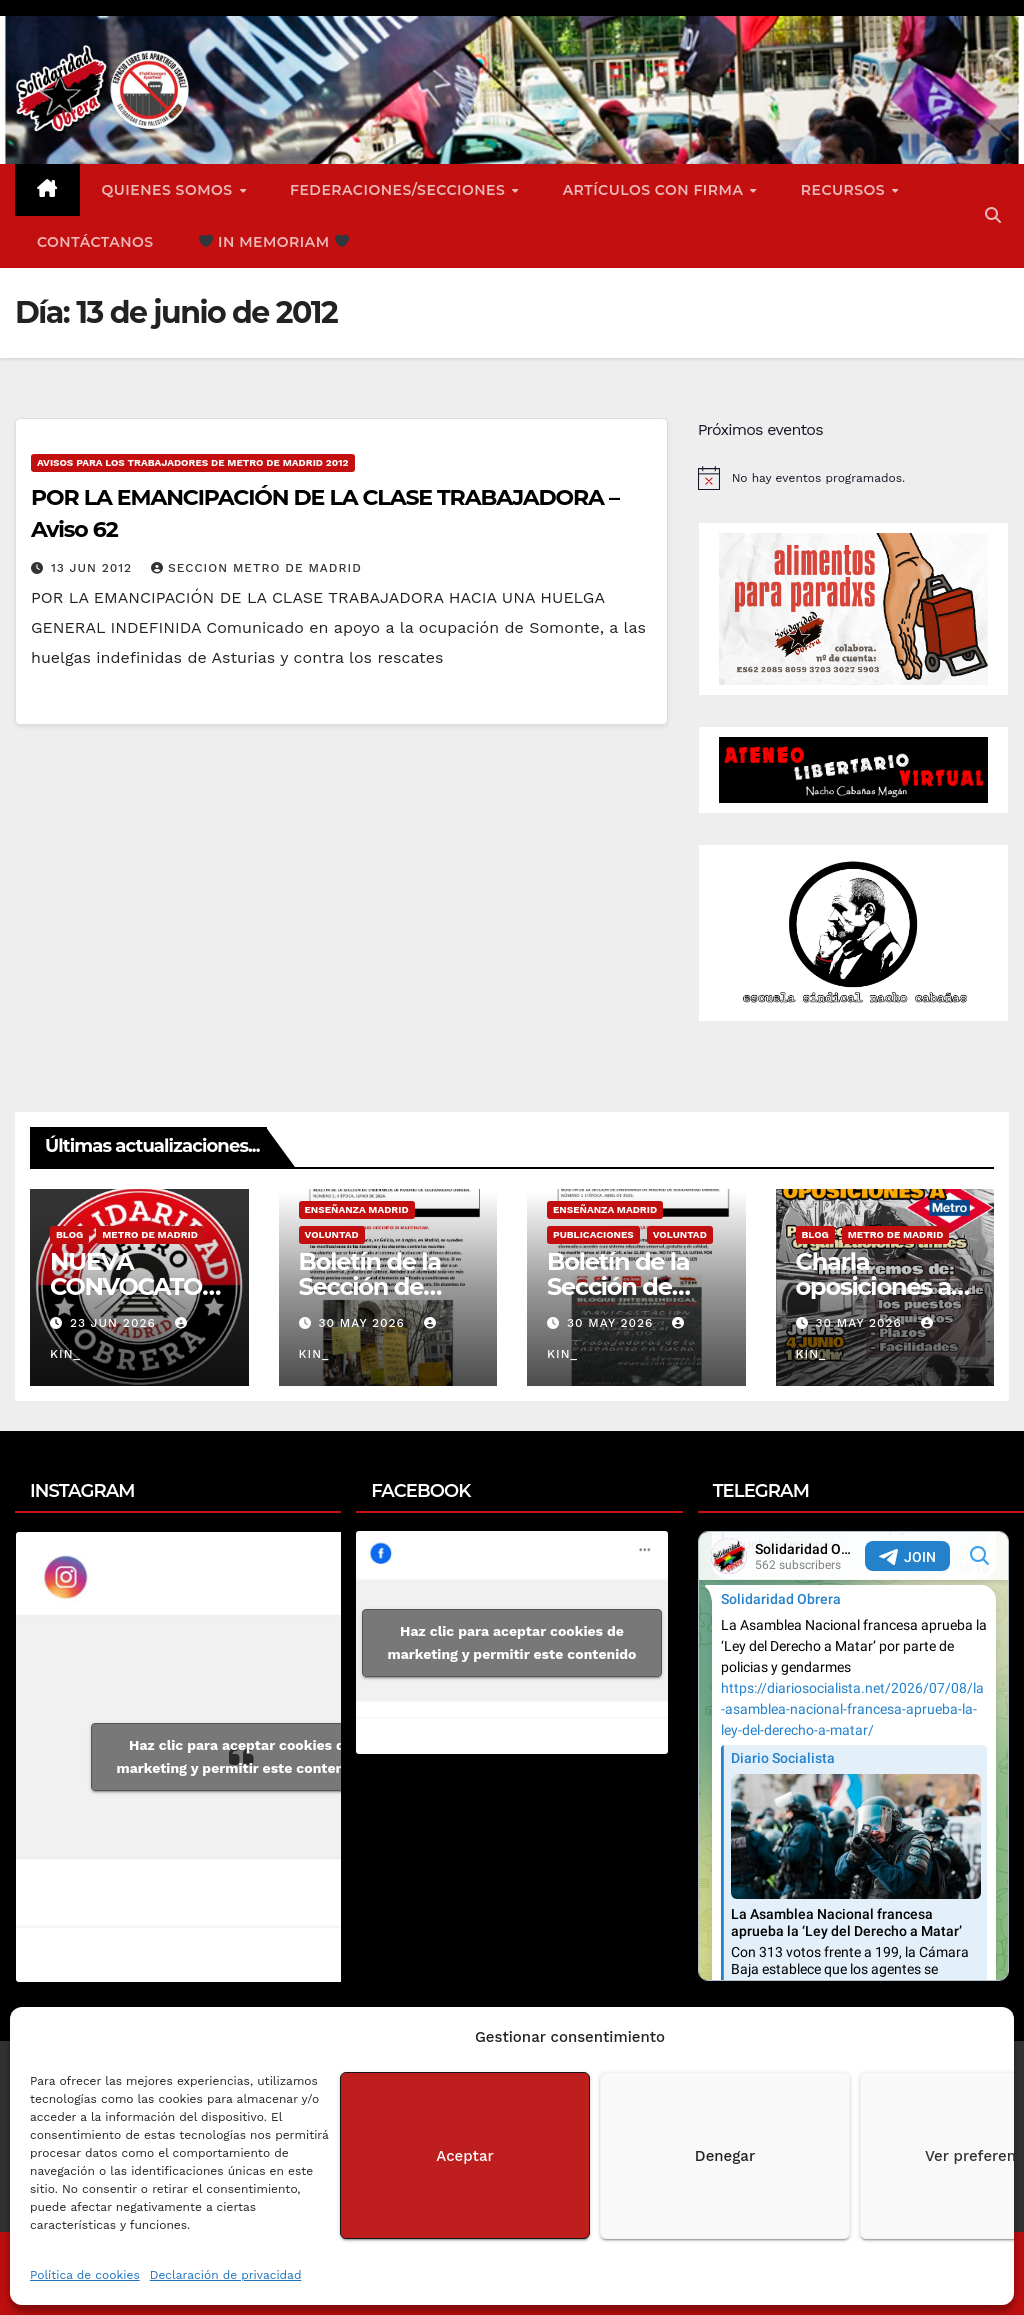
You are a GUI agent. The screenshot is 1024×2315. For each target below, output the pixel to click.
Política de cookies (85, 2275)
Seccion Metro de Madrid (256, 568)
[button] (993, 215)
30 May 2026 (363, 1323)
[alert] (853, 478)
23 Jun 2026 (115, 1323)
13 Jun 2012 (94, 568)
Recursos (845, 190)
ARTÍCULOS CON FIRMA (655, 190)
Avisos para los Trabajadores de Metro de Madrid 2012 (193, 462)
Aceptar (464, 2156)
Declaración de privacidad (226, 2275)
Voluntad (332, 1234)
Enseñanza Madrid (357, 1209)
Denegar (725, 2156)
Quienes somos (170, 190)
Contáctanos (95, 242)
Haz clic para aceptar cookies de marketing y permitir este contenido (241, 1756)
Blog (69, 1234)
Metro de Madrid (150, 1234)
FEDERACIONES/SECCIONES (400, 190)
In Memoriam (274, 242)
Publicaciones (593, 1234)
